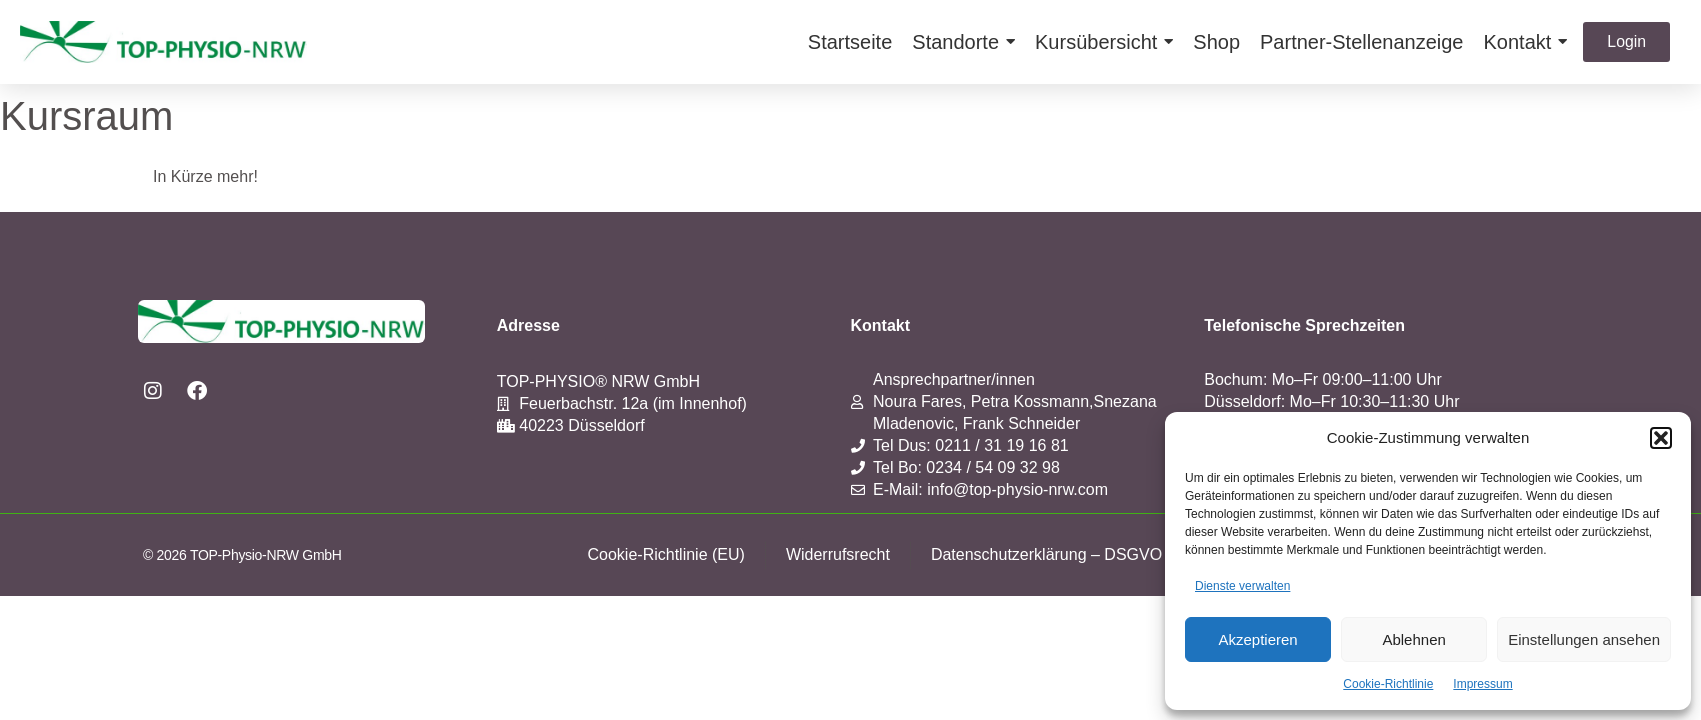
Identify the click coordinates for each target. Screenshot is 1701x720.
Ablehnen (1413, 639)
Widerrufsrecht (838, 554)
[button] (1661, 438)
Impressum (1482, 684)
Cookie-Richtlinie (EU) (666, 554)
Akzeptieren (1257, 639)
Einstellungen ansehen (1584, 639)
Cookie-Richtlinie (1388, 684)
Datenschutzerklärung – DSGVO (1046, 554)
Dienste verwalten (1242, 586)
